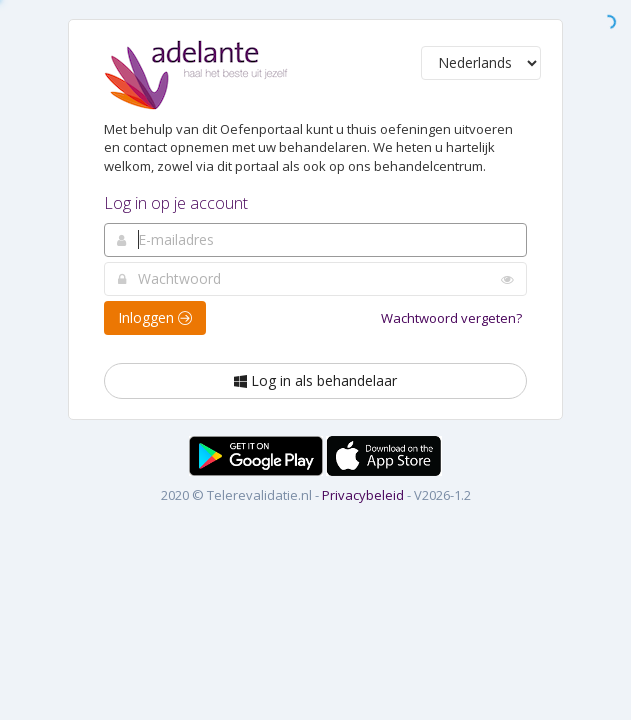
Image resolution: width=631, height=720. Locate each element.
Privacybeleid (363, 495)
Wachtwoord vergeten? (451, 318)
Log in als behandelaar (315, 380)
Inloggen (155, 317)
